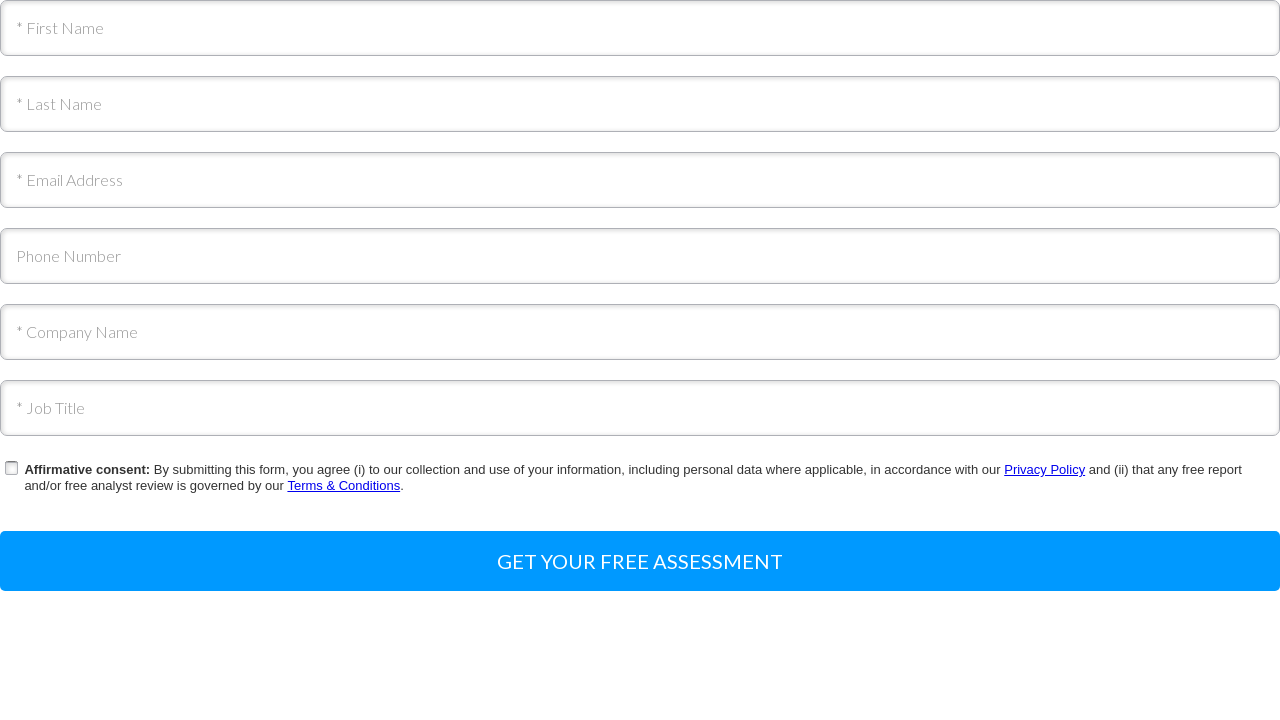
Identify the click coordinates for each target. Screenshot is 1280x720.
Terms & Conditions (343, 485)
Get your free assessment (640, 561)
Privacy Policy (1044, 469)
